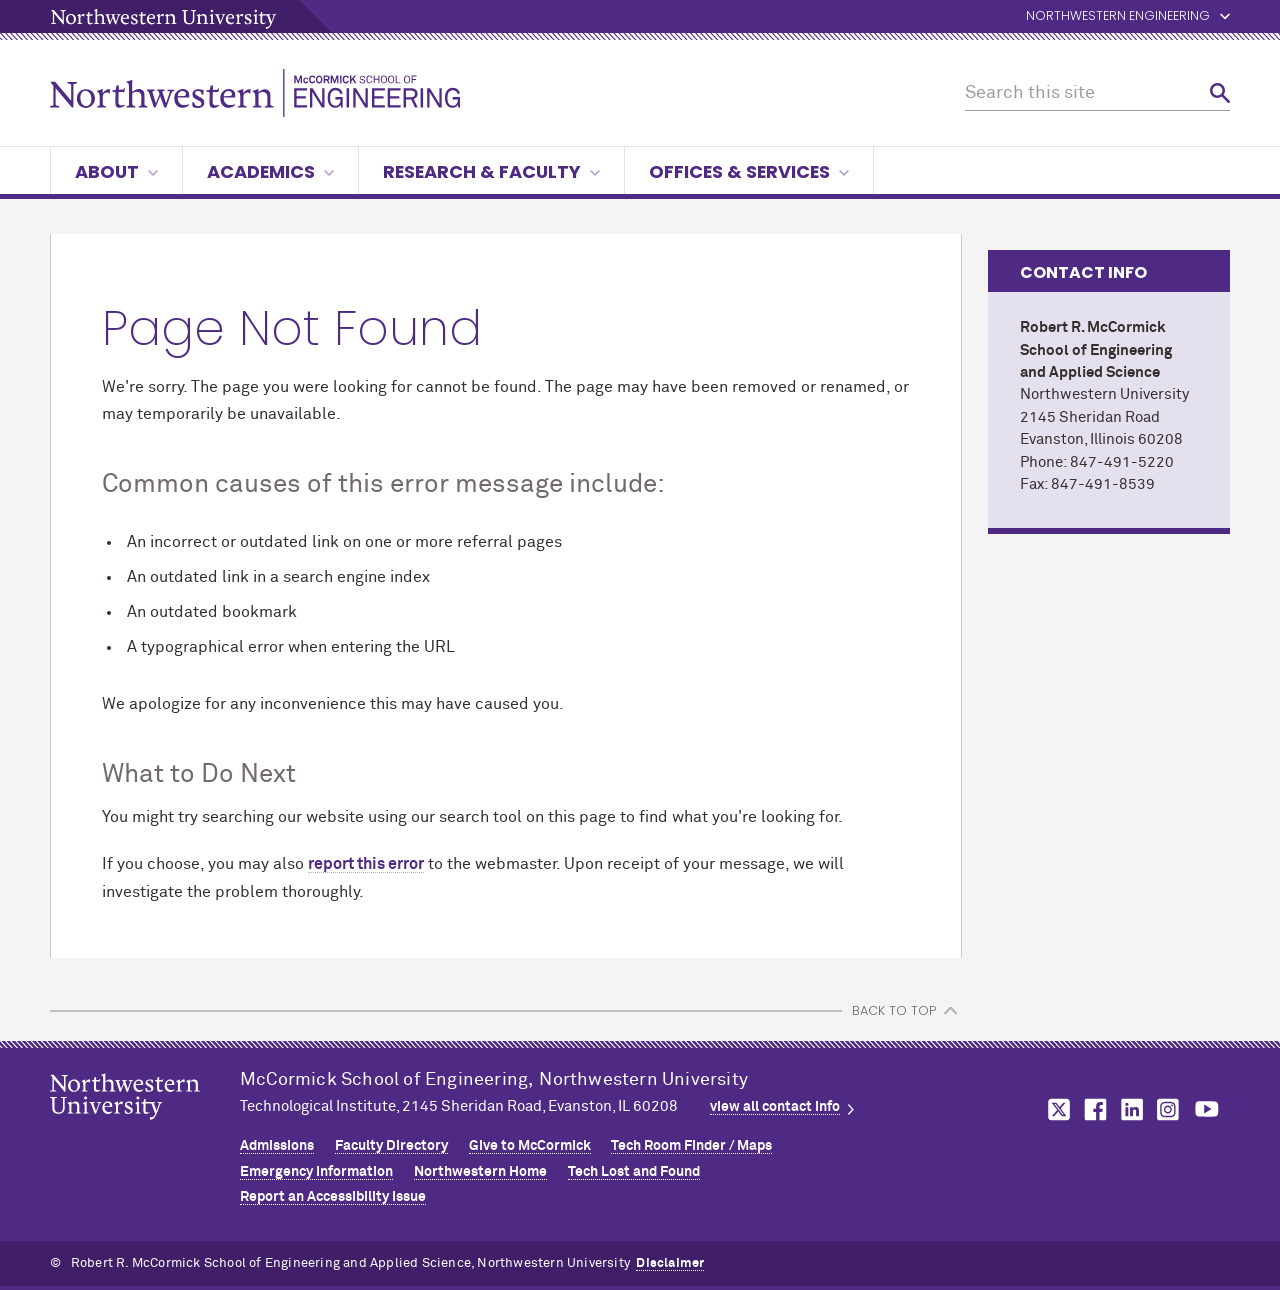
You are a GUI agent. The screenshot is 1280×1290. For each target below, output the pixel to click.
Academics (270, 171)
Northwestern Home (480, 1172)
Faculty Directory (391, 1146)
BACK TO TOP (894, 1010)
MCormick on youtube (1207, 1109)
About (116, 171)
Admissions (277, 1146)
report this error (366, 864)
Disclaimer (670, 1263)
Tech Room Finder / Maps (691, 1146)
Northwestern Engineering (1118, 16)
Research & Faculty (491, 171)
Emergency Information (316, 1172)
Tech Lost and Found (634, 1172)
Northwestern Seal (145, 1128)
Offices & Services (749, 171)
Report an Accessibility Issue (333, 1197)
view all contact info (775, 1107)
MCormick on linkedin (1131, 1109)
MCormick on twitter (1055, 1109)
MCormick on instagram (1169, 1109)
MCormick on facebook (1093, 1109)
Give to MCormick (530, 1146)
